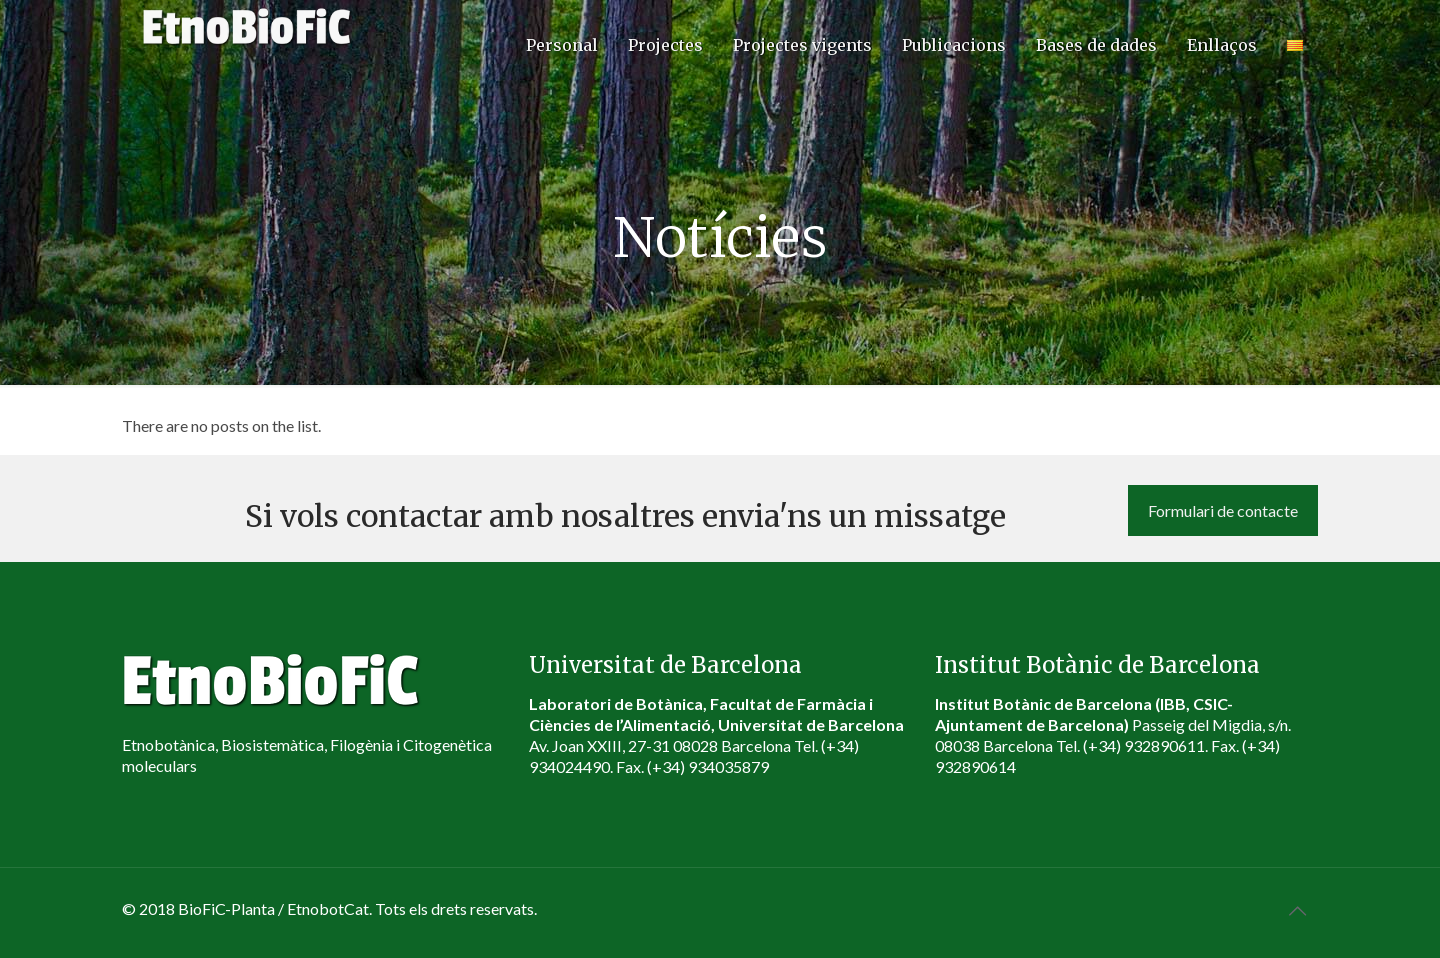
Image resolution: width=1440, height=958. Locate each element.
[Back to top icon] (1297, 910)
